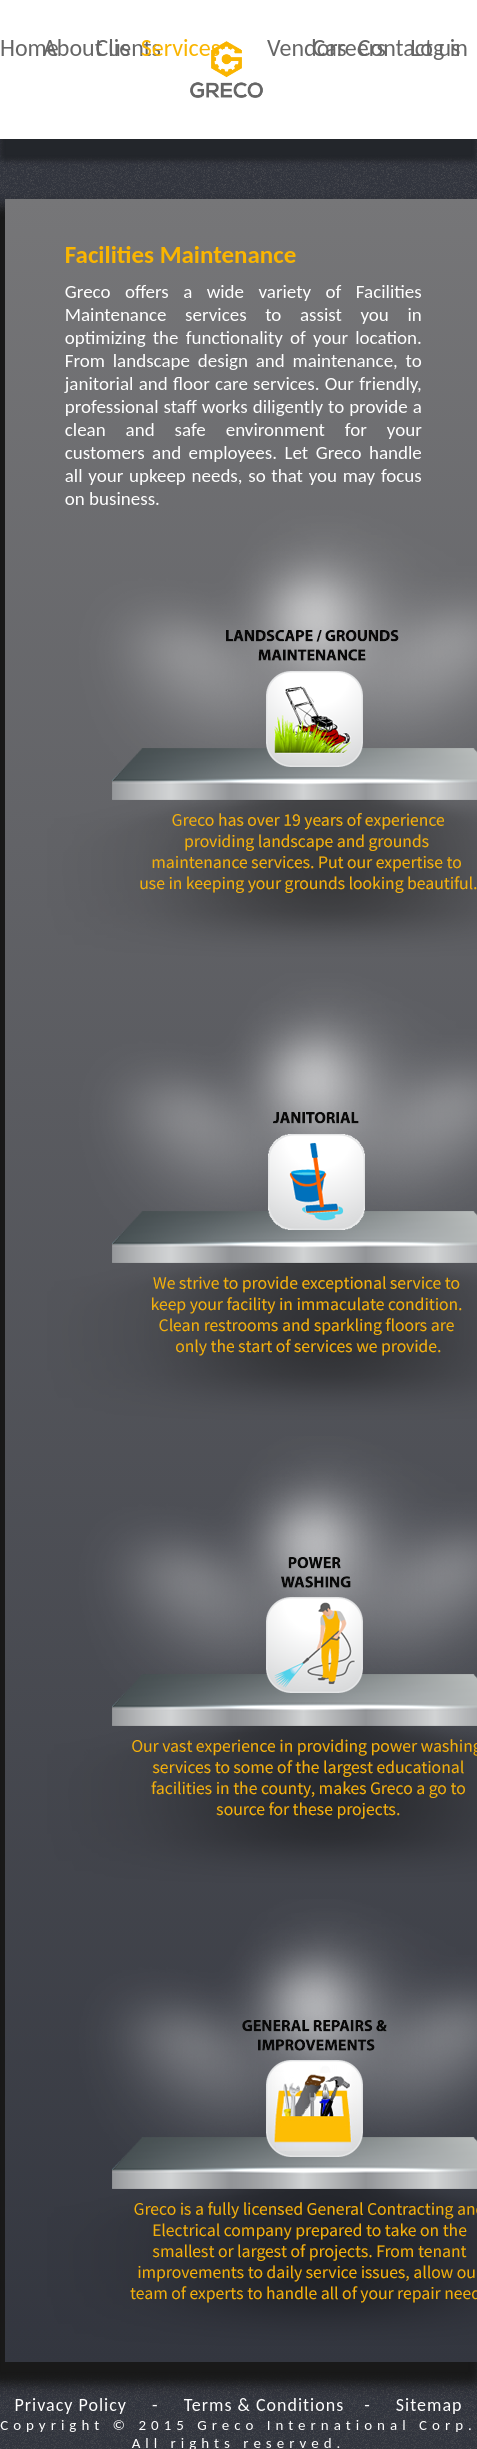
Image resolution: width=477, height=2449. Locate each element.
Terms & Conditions (264, 2405)
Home (29, 47)
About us (86, 47)
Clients (128, 47)
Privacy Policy (71, 2405)
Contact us (409, 47)
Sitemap (429, 2405)
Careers (349, 47)
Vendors (307, 47)
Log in (439, 47)
